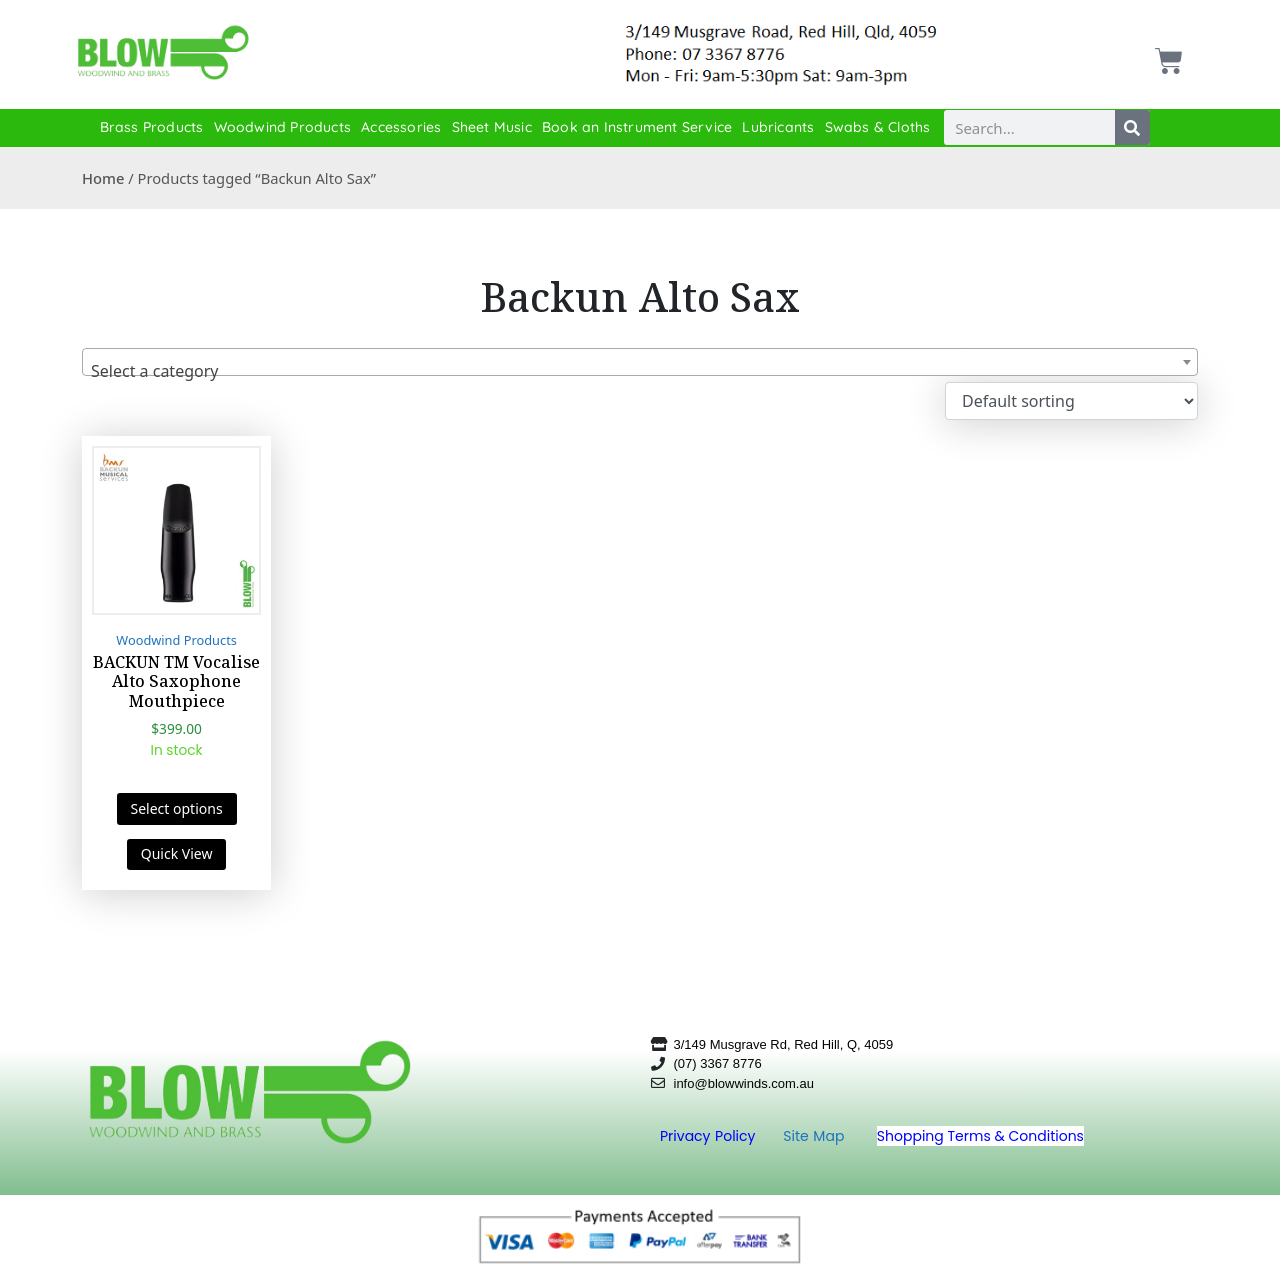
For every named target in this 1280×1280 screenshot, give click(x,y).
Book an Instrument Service (637, 127)
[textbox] (640, 371)
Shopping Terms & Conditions (980, 1136)
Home (103, 178)
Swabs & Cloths (878, 127)
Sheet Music (492, 127)
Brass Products (152, 127)
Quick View (177, 853)
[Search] (1132, 127)
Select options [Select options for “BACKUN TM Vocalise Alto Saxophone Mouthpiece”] (177, 808)
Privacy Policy (710, 1136)
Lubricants (778, 127)
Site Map (816, 1136)
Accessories (401, 127)
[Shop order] (1071, 401)
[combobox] (640, 362)
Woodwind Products (282, 127)
